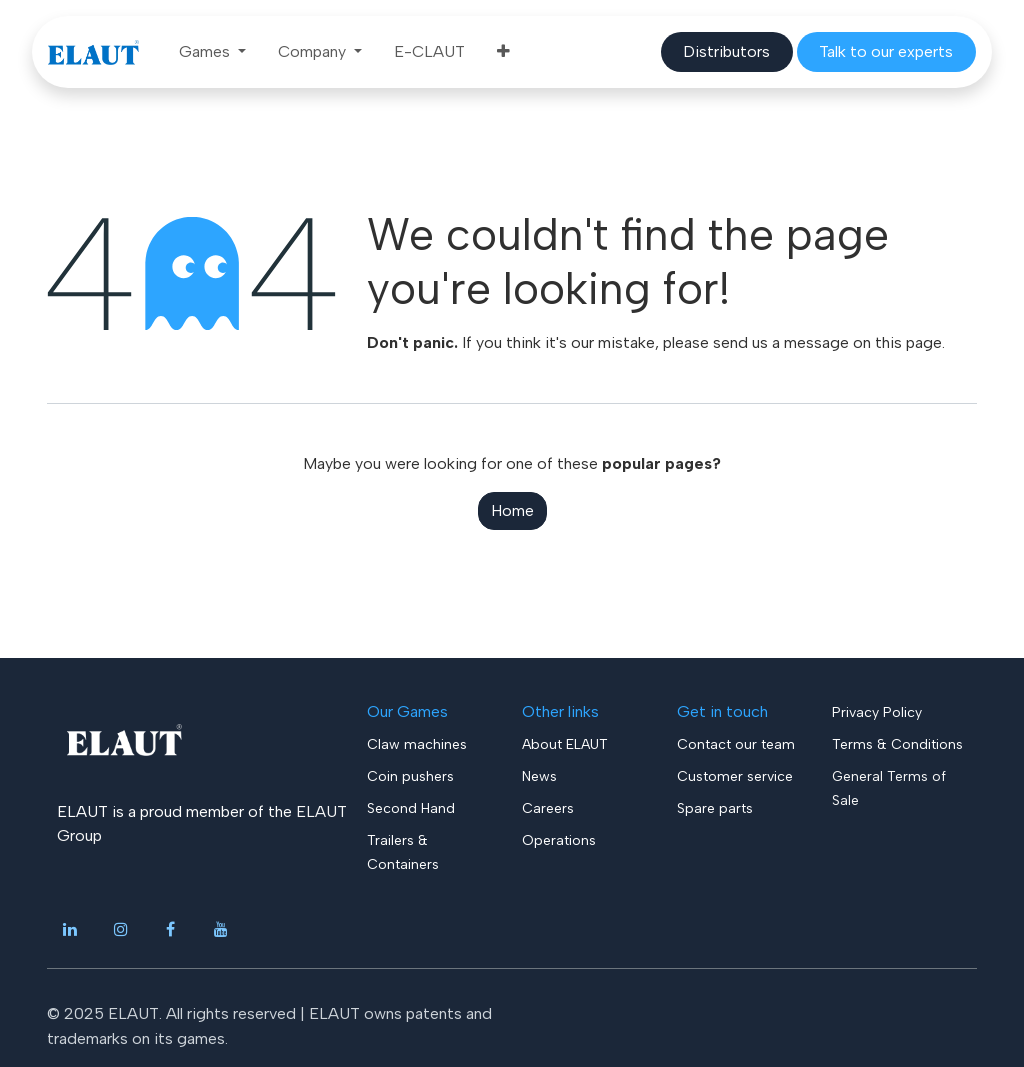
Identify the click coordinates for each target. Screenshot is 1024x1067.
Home (512, 510)
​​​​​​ (886, 51)
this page (908, 342)
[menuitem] (212, 52)
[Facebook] (171, 929)
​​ (726, 51)
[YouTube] (221, 929)
